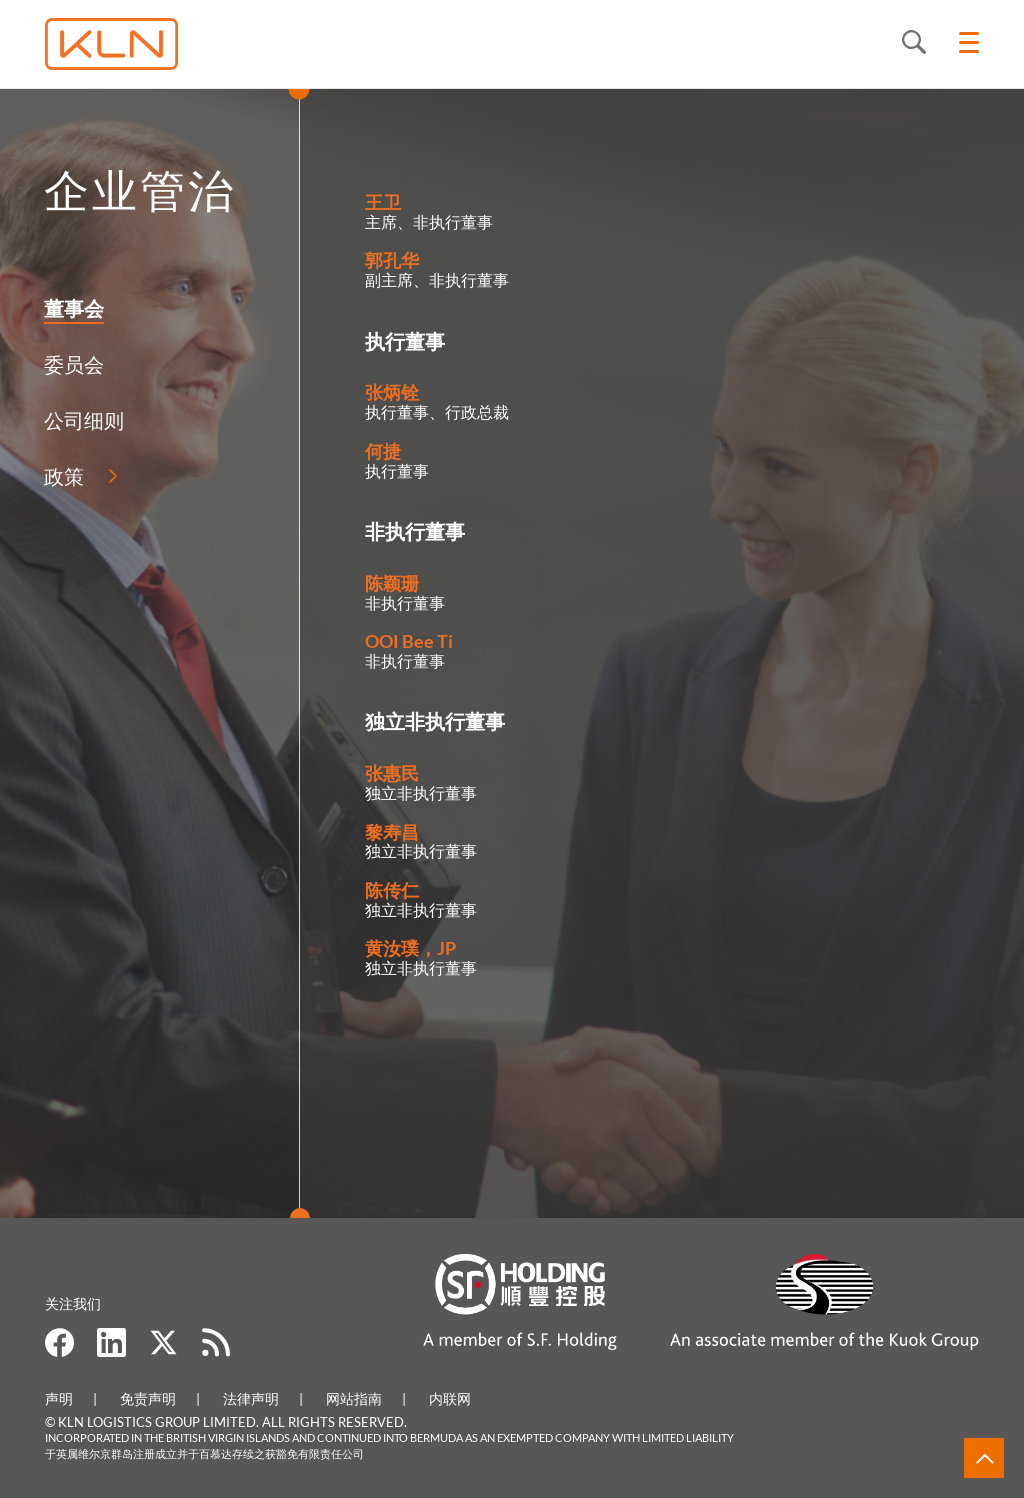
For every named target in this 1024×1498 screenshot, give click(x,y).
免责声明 (148, 1398)
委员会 (71, 364)
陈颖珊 (392, 583)
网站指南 (354, 1398)
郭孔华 (392, 260)
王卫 (383, 202)
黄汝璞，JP (410, 948)
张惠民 (392, 773)
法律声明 (251, 1398)
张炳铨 (392, 392)
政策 (61, 476)
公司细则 (81, 420)
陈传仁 (392, 890)
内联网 (450, 1398)
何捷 (383, 451)
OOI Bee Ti (409, 641)
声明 (59, 1398)
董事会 (71, 308)
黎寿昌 (392, 832)
